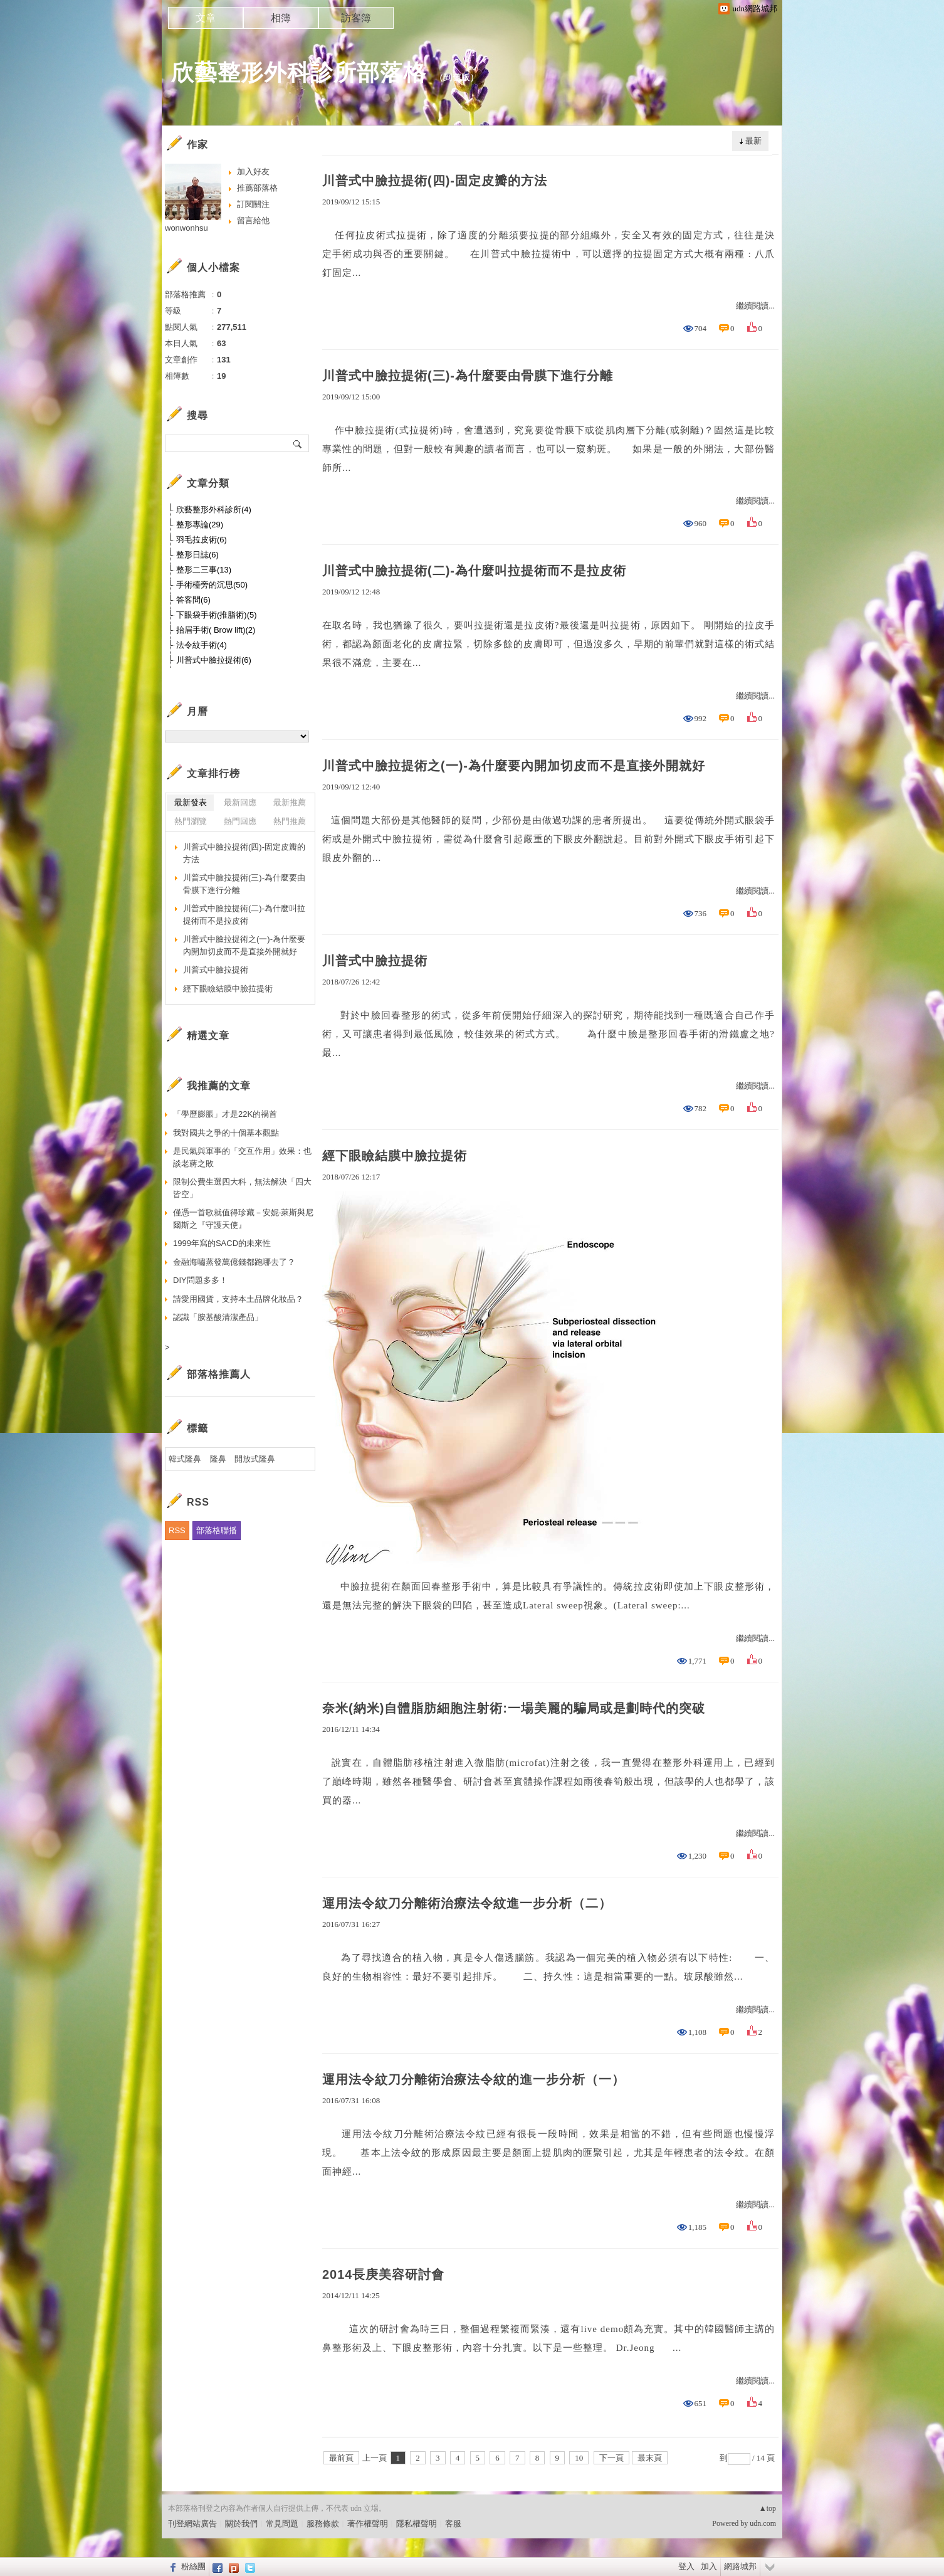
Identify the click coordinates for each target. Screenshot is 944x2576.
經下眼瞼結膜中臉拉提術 (394, 1156)
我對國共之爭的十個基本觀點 (226, 1133)
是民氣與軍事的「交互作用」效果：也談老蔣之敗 (242, 1157)
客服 (453, 2523)
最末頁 (649, 2458)
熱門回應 (240, 821)
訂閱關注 (253, 204)
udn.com (763, 2523)
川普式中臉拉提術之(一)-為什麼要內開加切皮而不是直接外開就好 (513, 766)
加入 (709, 2566)
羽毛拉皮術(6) (201, 539)
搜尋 (298, 443)
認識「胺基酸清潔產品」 (218, 1317)
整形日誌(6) (197, 554)
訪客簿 (356, 18)
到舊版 (457, 77)
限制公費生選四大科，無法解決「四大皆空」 (242, 1188)
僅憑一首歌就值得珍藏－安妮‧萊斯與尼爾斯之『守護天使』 (243, 1219)
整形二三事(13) (203, 569)
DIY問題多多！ (200, 1280)
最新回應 (240, 802)
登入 (686, 2566)
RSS (177, 1530)
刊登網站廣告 (192, 2523)
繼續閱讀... (755, 305)
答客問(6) (193, 599)
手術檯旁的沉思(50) (212, 584)
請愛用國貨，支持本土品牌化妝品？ (238, 1299)
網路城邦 (740, 2566)
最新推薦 (289, 802)
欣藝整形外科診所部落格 (298, 72)
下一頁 (611, 2458)
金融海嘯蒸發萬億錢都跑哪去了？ (234, 1262)
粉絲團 (193, 2566)
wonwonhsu (186, 228)
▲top (767, 2508)
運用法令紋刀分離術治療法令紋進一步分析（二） (467, 1903)
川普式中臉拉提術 (374, 961)
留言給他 (253, 220)
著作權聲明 (367, 2523)
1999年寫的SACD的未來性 (222, 1243)
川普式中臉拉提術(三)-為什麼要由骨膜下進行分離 (467, 376)
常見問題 (282, 2523)
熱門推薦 (289, 821)
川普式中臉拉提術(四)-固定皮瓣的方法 (434, 180)
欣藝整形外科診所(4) (213, 509)
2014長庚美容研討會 (383, 2274)
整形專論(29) (199, 524)
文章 (206, 18)
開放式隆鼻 (254, 1459)
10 (579, 2458)
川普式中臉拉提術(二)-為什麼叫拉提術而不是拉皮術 (474, 571)
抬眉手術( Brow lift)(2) (215, 630)
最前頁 (341, 2458)
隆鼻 (218, 1459)
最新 (753, 140)
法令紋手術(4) (201, 645)
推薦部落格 (257, 188)
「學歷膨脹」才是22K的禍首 (225, 1114)
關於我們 (241, 2523)
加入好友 (253, 171)
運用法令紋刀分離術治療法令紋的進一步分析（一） (473, 2079)
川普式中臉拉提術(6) (213, 660)
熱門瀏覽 (190, 821)
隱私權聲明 (416, 2523)
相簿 (281, 18)
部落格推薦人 (219, 1374)
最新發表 (190, 802)
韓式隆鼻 (185, 1459)
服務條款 (323, 2523)
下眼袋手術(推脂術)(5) (216, 615)
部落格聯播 (216, 1530)
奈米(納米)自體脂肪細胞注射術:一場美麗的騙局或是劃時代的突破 (513, 1708)
